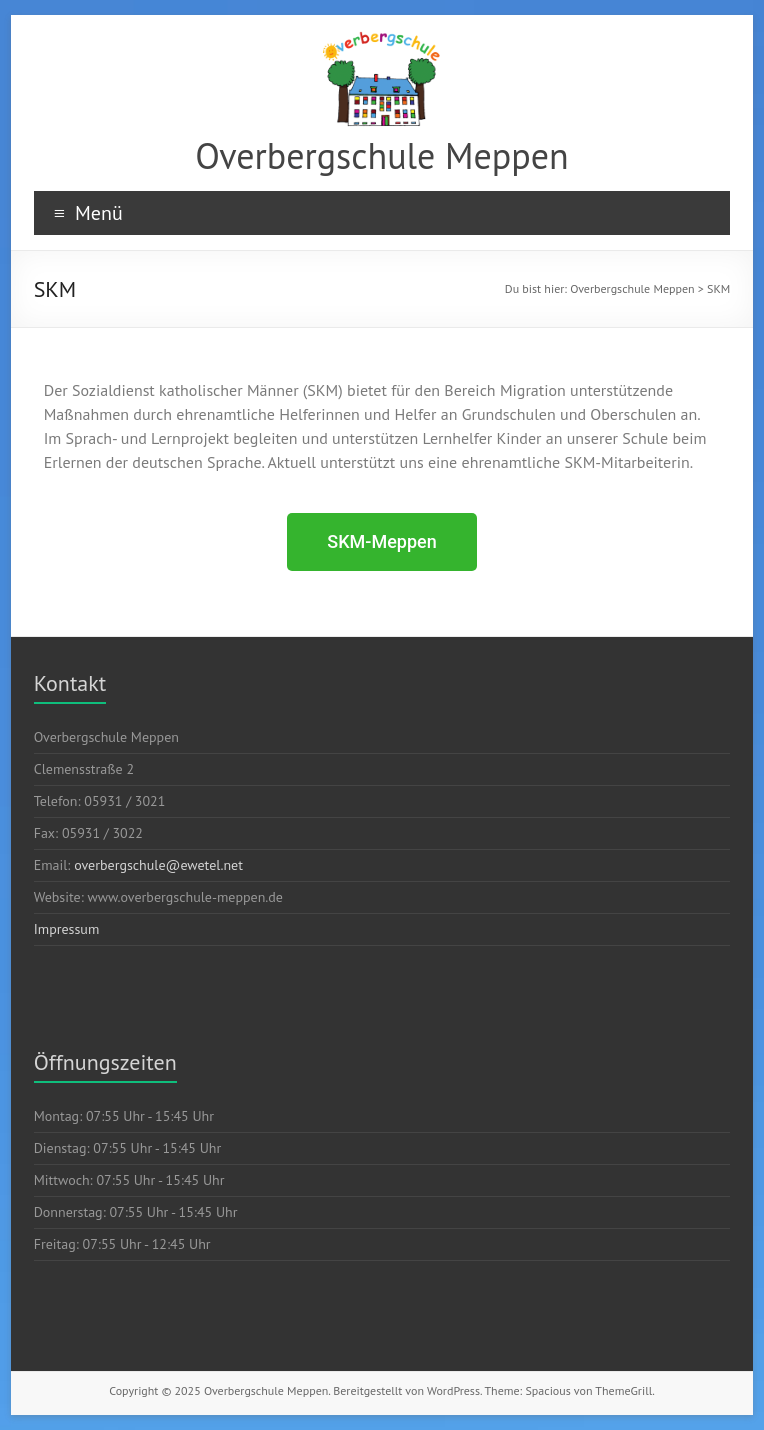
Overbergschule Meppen (381, 155)
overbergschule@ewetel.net (158, 865)
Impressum (67, 929)
